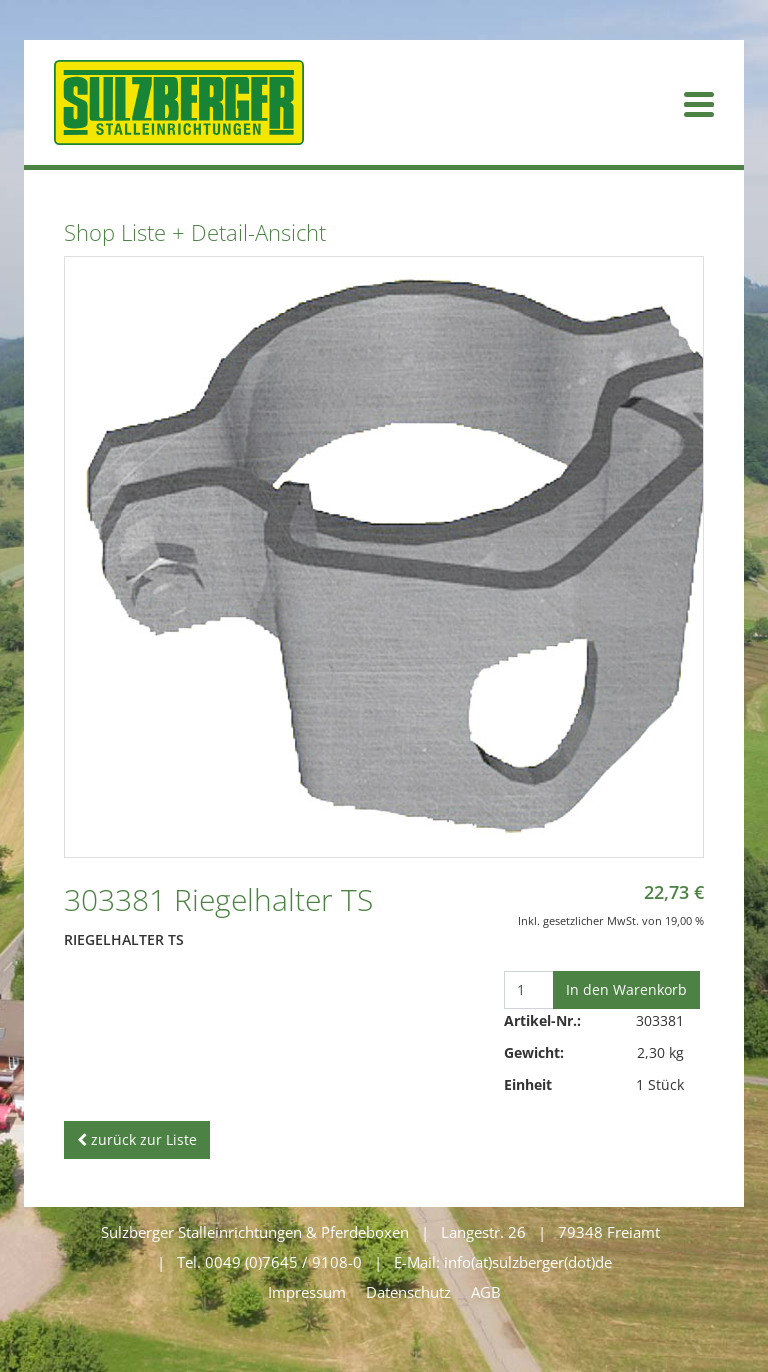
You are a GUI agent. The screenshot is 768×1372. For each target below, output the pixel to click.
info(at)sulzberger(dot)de (528, 1262)
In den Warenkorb (626, 989)
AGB (486, 1292)
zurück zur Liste (137, 1139)
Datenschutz (408, 1292)
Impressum (307, 1292)
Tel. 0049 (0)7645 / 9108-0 (269, 1262)
